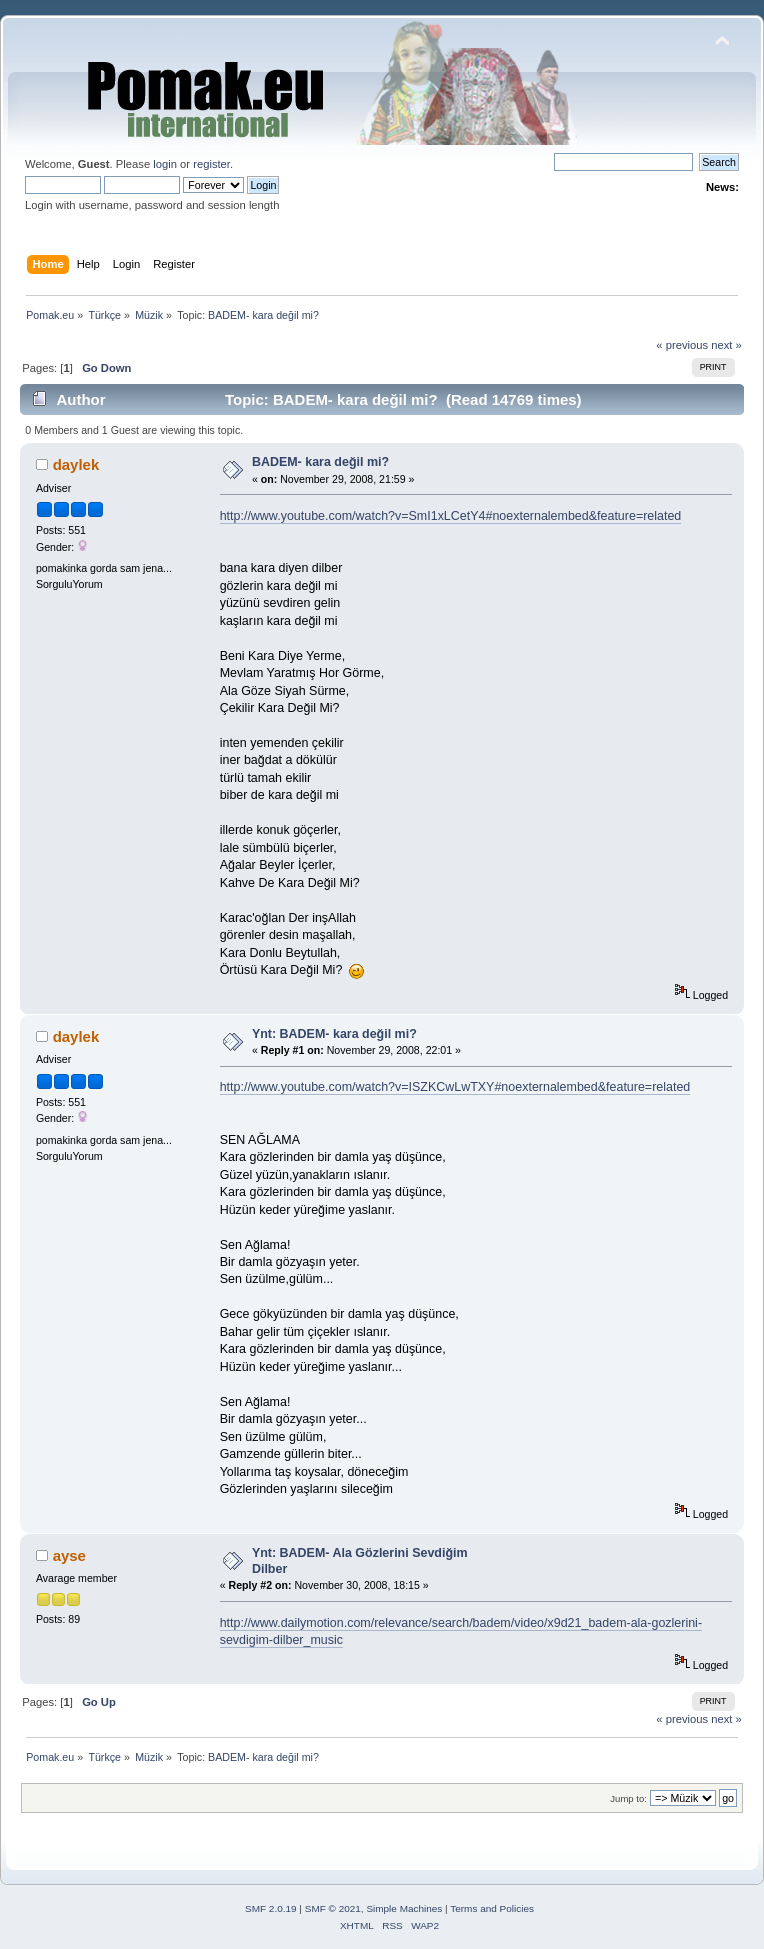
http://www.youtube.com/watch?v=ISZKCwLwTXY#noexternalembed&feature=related (455, 1087)
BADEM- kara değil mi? (320, 462)
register (211, 164)
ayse (69, 1555)
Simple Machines (404, 1908)
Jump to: (628, 1798)
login (165, 164)
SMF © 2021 (333, 1908)
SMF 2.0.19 (271, 1908)
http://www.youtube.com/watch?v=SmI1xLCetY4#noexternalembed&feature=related (451, 516)
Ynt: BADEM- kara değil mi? (334, 1034)
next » (726, 345)
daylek (76, 464)
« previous (682, 345)
